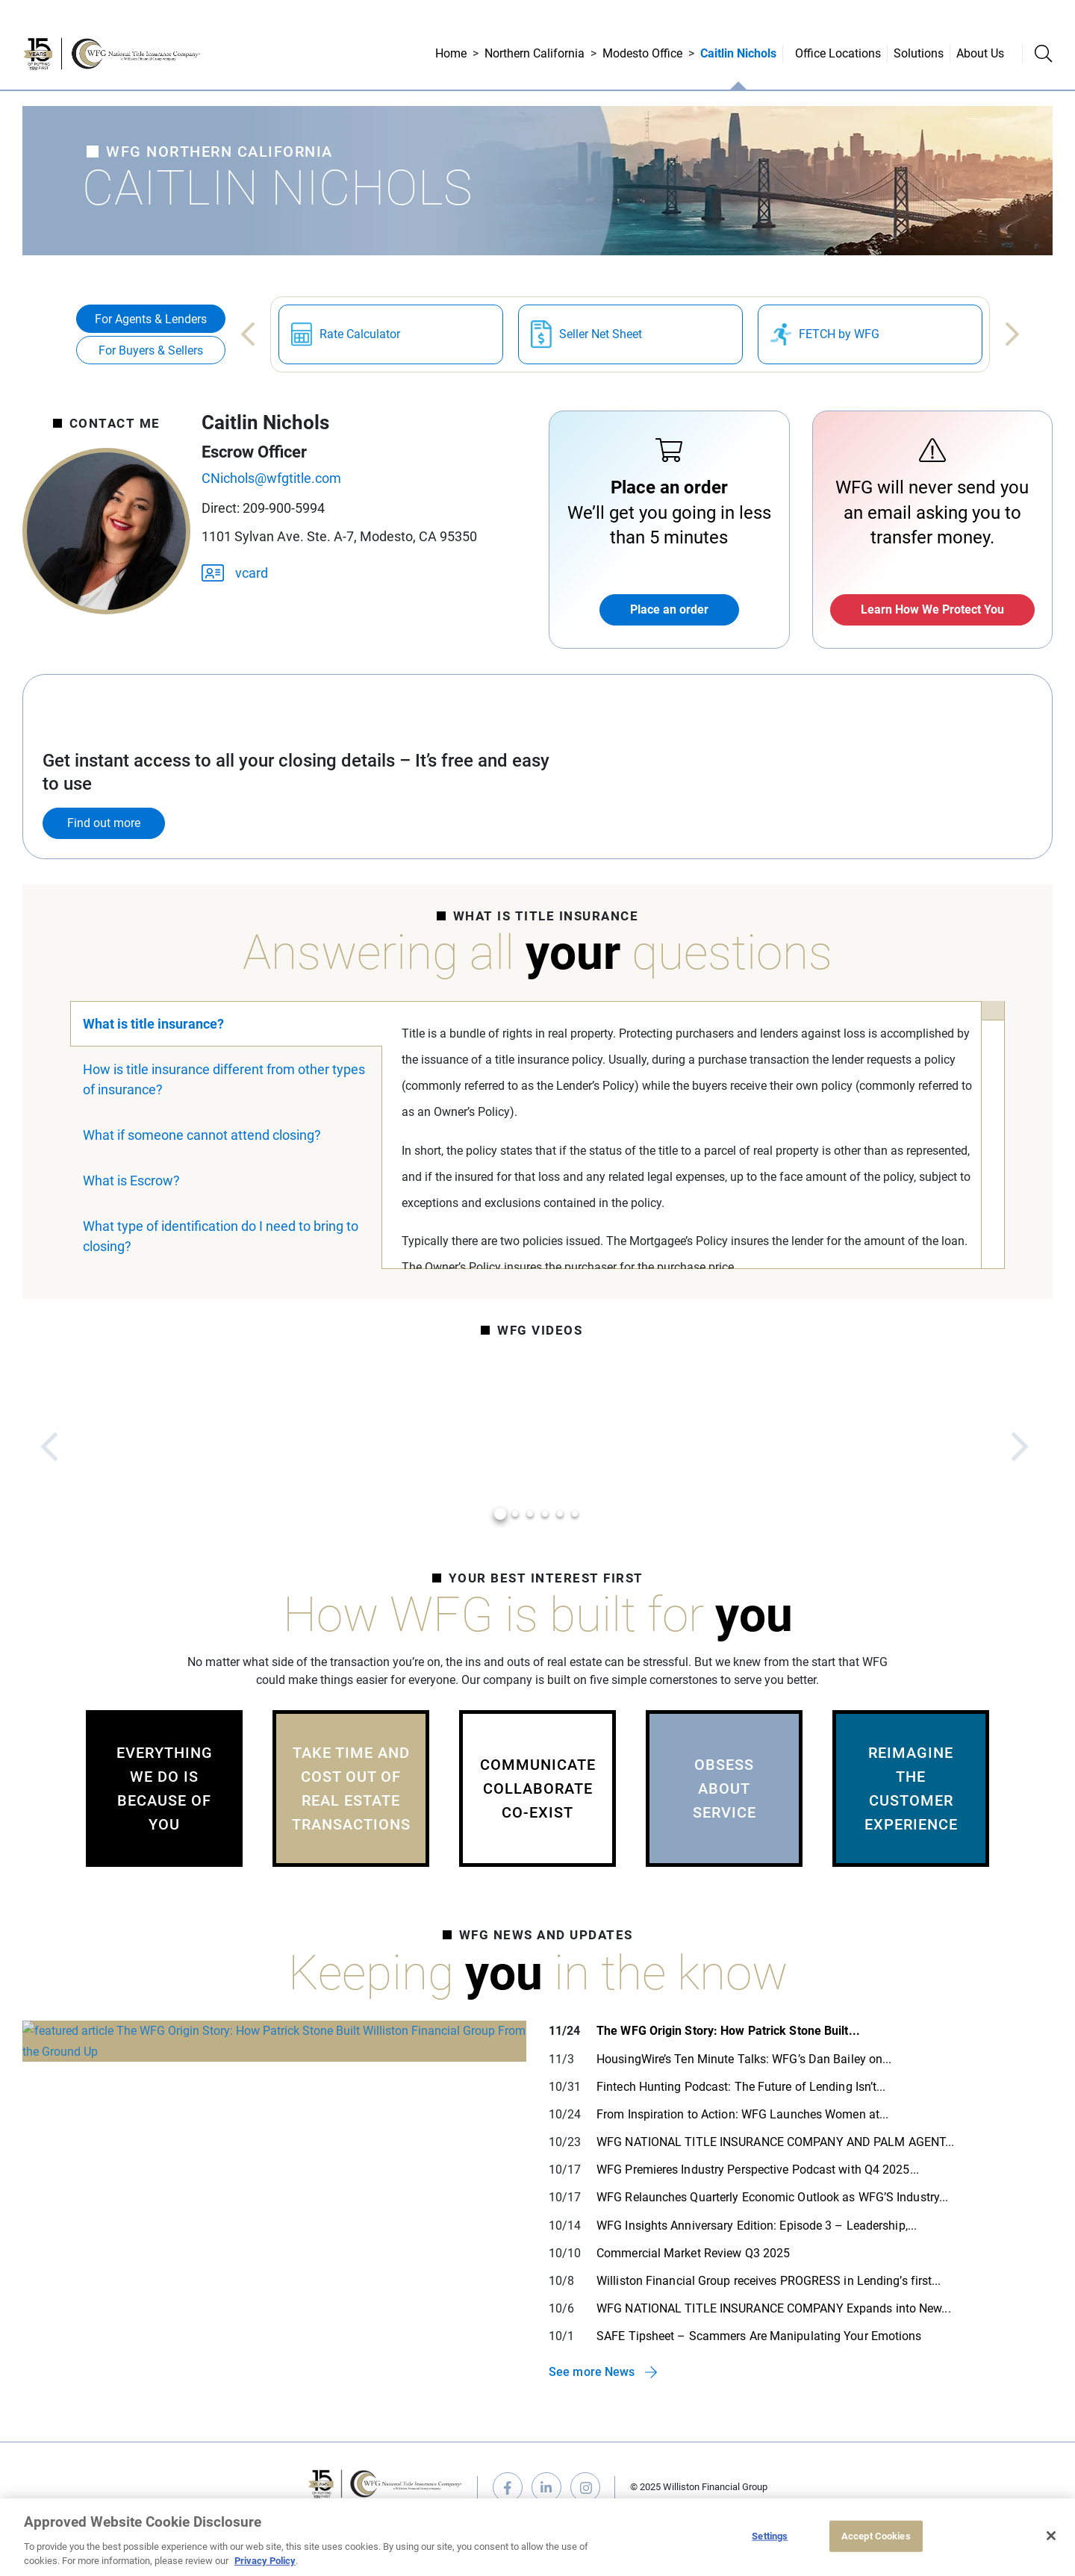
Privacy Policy (265, 2561)
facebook (508, 2487)
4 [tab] (545, 1514)
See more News (592, 2372)
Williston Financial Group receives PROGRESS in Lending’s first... (768, 2281)
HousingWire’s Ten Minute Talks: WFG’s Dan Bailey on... (743, 2059)
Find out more (103, 823)
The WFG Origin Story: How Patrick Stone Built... (728, 2031)
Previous (247, 334)
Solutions (919, 53)
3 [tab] (530, 1514)
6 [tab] (575, 1514)
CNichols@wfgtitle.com (271, 478)
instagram (585, 2487)
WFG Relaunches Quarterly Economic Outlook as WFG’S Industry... (772, 2197)
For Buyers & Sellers (151, 350)
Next (1012, 334)
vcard (235, 571)
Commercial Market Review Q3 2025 (693, 2253)
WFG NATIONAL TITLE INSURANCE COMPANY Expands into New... (773, 2308)
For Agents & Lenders (151, 319)
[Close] (1051, 2535)
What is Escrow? (131, 1180)
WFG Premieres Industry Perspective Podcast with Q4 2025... (757, 2169)
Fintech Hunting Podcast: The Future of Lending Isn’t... (741, 2087)
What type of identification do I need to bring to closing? (220, 1236)
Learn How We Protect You (932, 609)
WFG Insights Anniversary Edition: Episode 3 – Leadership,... (756, 2225)
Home (451, 53)
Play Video (194, 1447)
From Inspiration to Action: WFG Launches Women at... (742, 2114)
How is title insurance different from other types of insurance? (224, 1079)
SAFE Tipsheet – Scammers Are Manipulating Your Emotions (759, 2336)
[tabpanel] (194, 1447)
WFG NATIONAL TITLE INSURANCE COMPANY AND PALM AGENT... (775, 2142)
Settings (770, 2536)
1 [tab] (500, 1514)
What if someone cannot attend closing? (202, 1135)
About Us (980, 53)
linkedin (546, 2487)
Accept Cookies (876, 2536)
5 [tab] (560, 1514)
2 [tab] (515, 1514)
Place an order (669, 609)
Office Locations (838, 53)
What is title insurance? (153, 1024)
